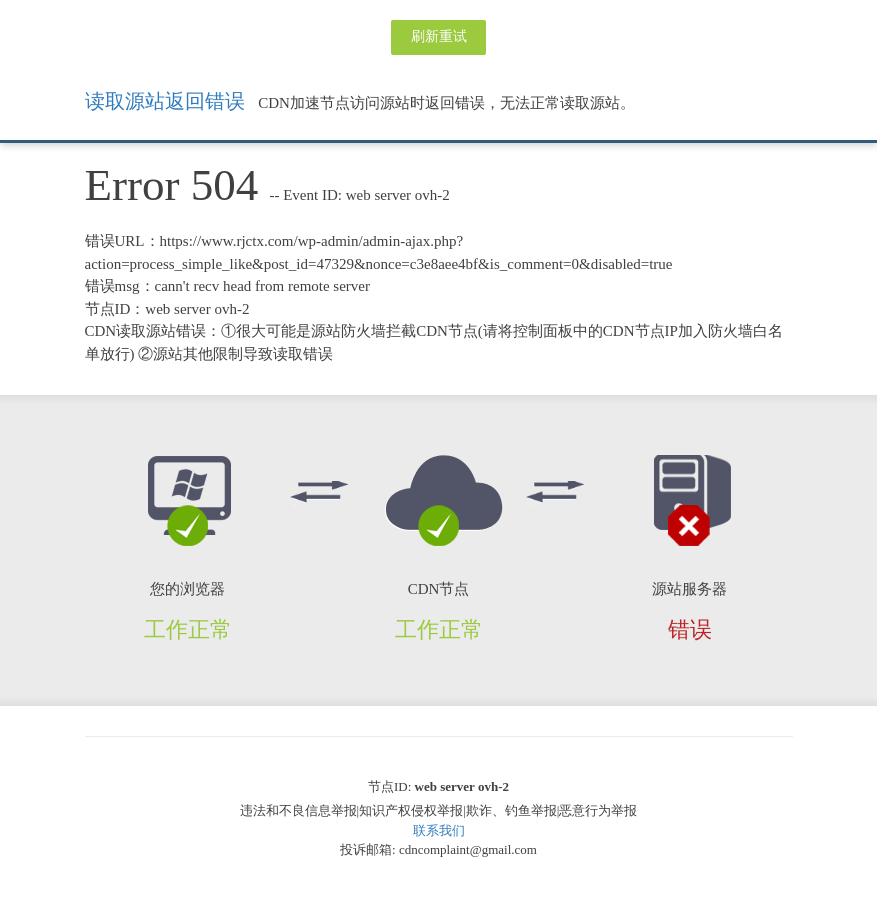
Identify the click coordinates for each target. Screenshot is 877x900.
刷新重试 (439, 36)
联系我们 (439, 830)
